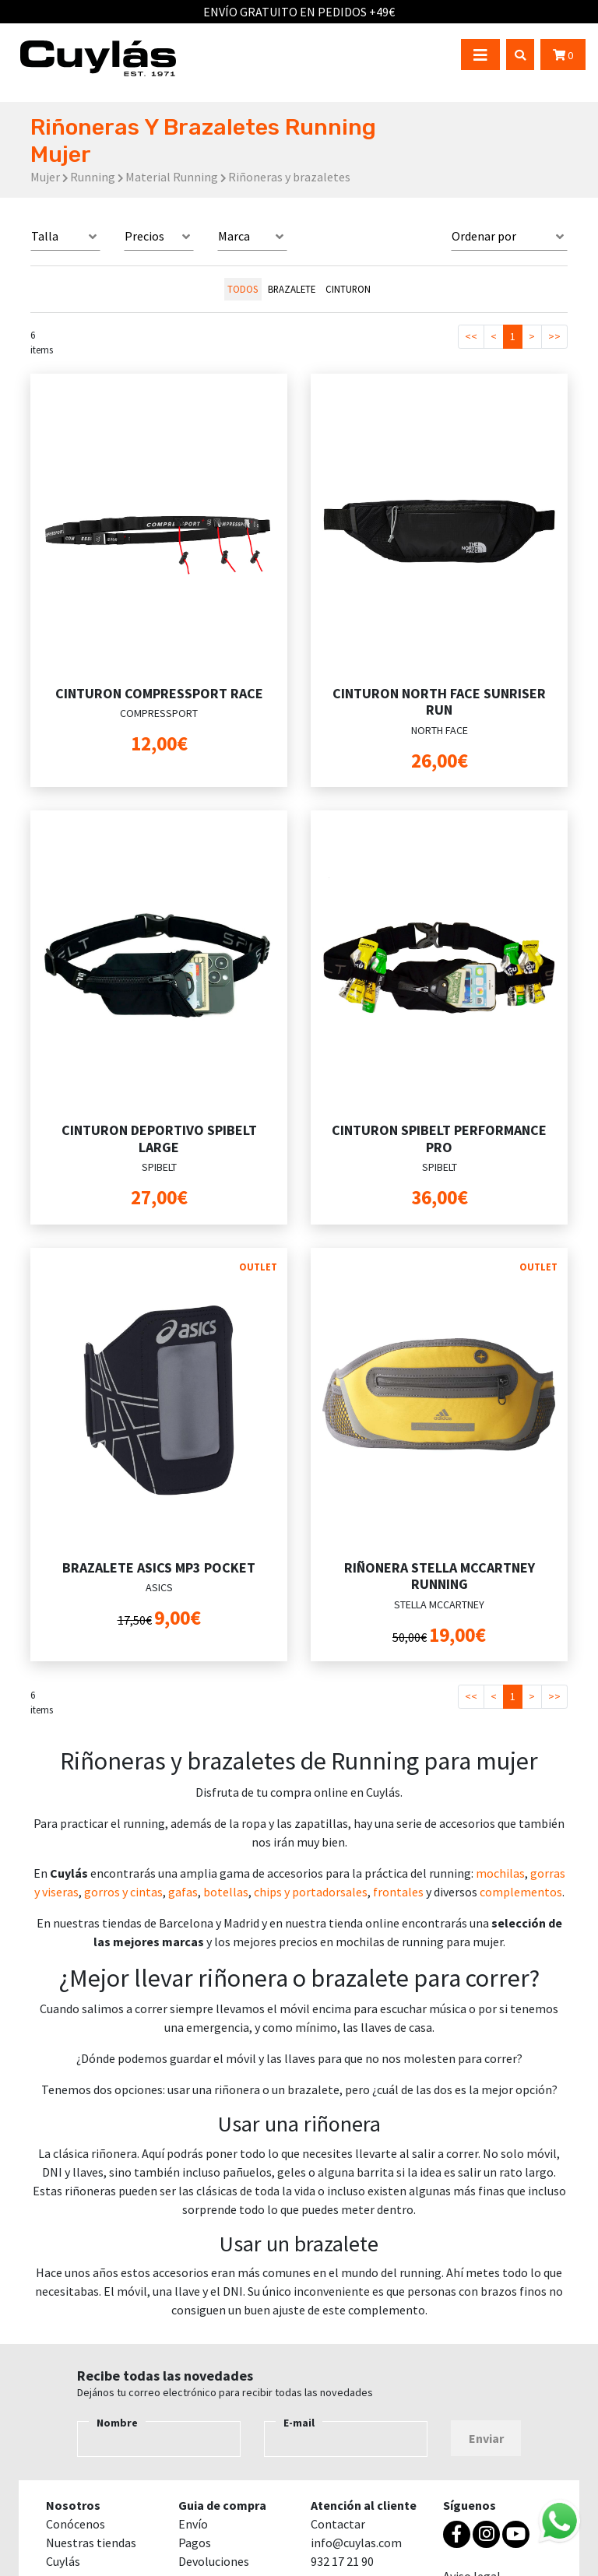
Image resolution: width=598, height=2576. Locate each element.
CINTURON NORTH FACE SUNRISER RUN (439, 701)
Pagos (194, 2542)
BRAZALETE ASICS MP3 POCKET (158, 1567)
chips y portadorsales (311, 1891)
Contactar (338, 2524)
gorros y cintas (123, 1891)
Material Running (171, 177)
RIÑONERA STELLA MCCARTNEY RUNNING (439, 1576)
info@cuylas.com (356, 2542)
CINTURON (348, 289)
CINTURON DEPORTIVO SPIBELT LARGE (159, 1138)
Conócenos (75, 2524)
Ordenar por (484, 236)
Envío (193, 2524)
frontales (398, 1891)
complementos (521, 1891)
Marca (234, 236)
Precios (144, 236)
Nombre (117, 2423)
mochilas (500, 1873)
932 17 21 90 (342, 2561)
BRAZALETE (291, 289)
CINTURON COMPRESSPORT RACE (159, 693)
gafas (183, 1891)
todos (242, 289)
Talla (44, 236)
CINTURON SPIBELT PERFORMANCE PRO (439, 1138)
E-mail (299, 2423)
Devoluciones (213, 2561)
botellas (225, 1891)
